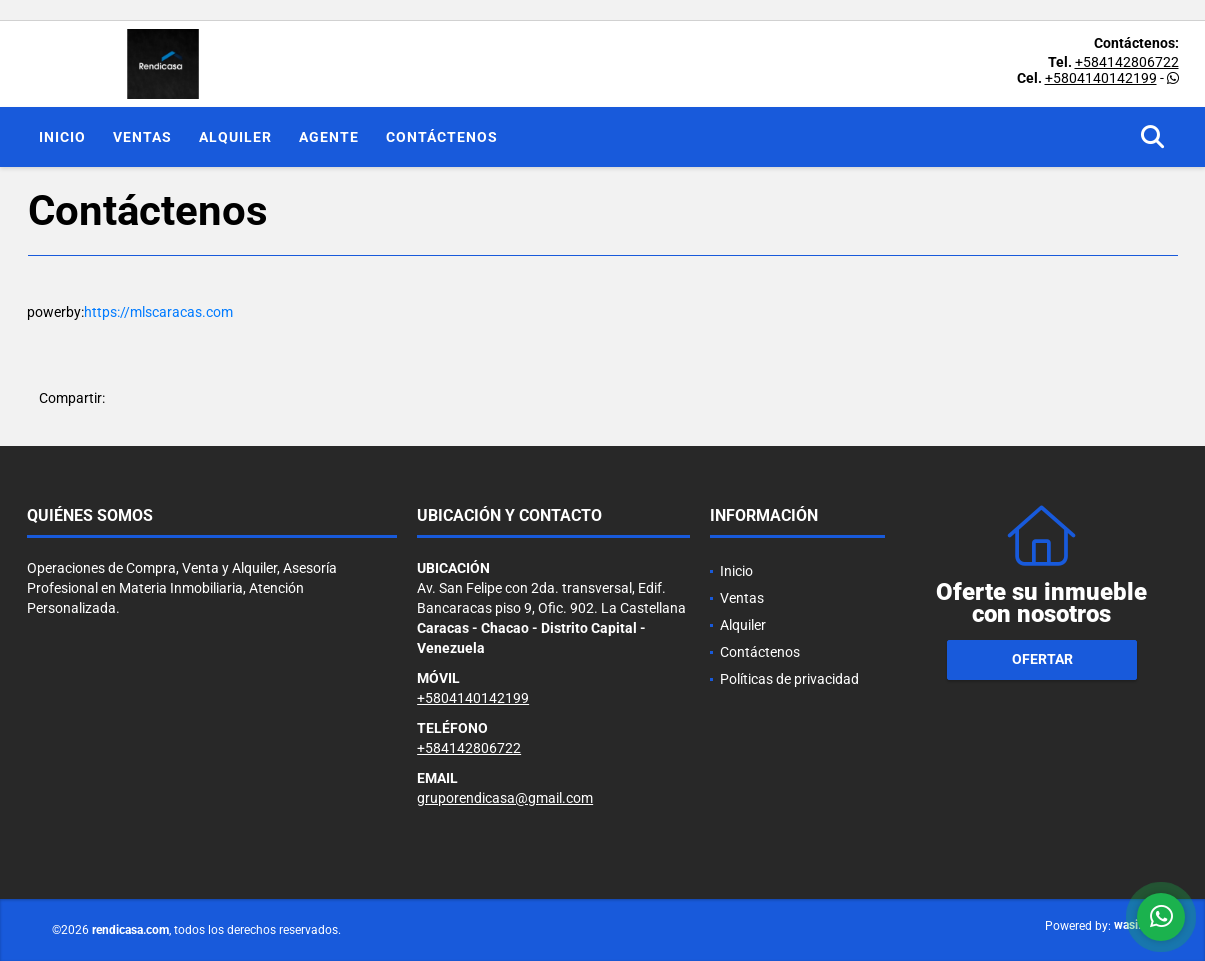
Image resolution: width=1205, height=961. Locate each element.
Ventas (142, 137)
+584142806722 (1127, 62)
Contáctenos (442, 137)
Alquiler (235, 137)
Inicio (62, 137)
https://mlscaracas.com (158, 312)
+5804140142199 (1101, 78)
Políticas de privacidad (789, 679)
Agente (329, 137)
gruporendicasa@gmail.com (505, 798)
